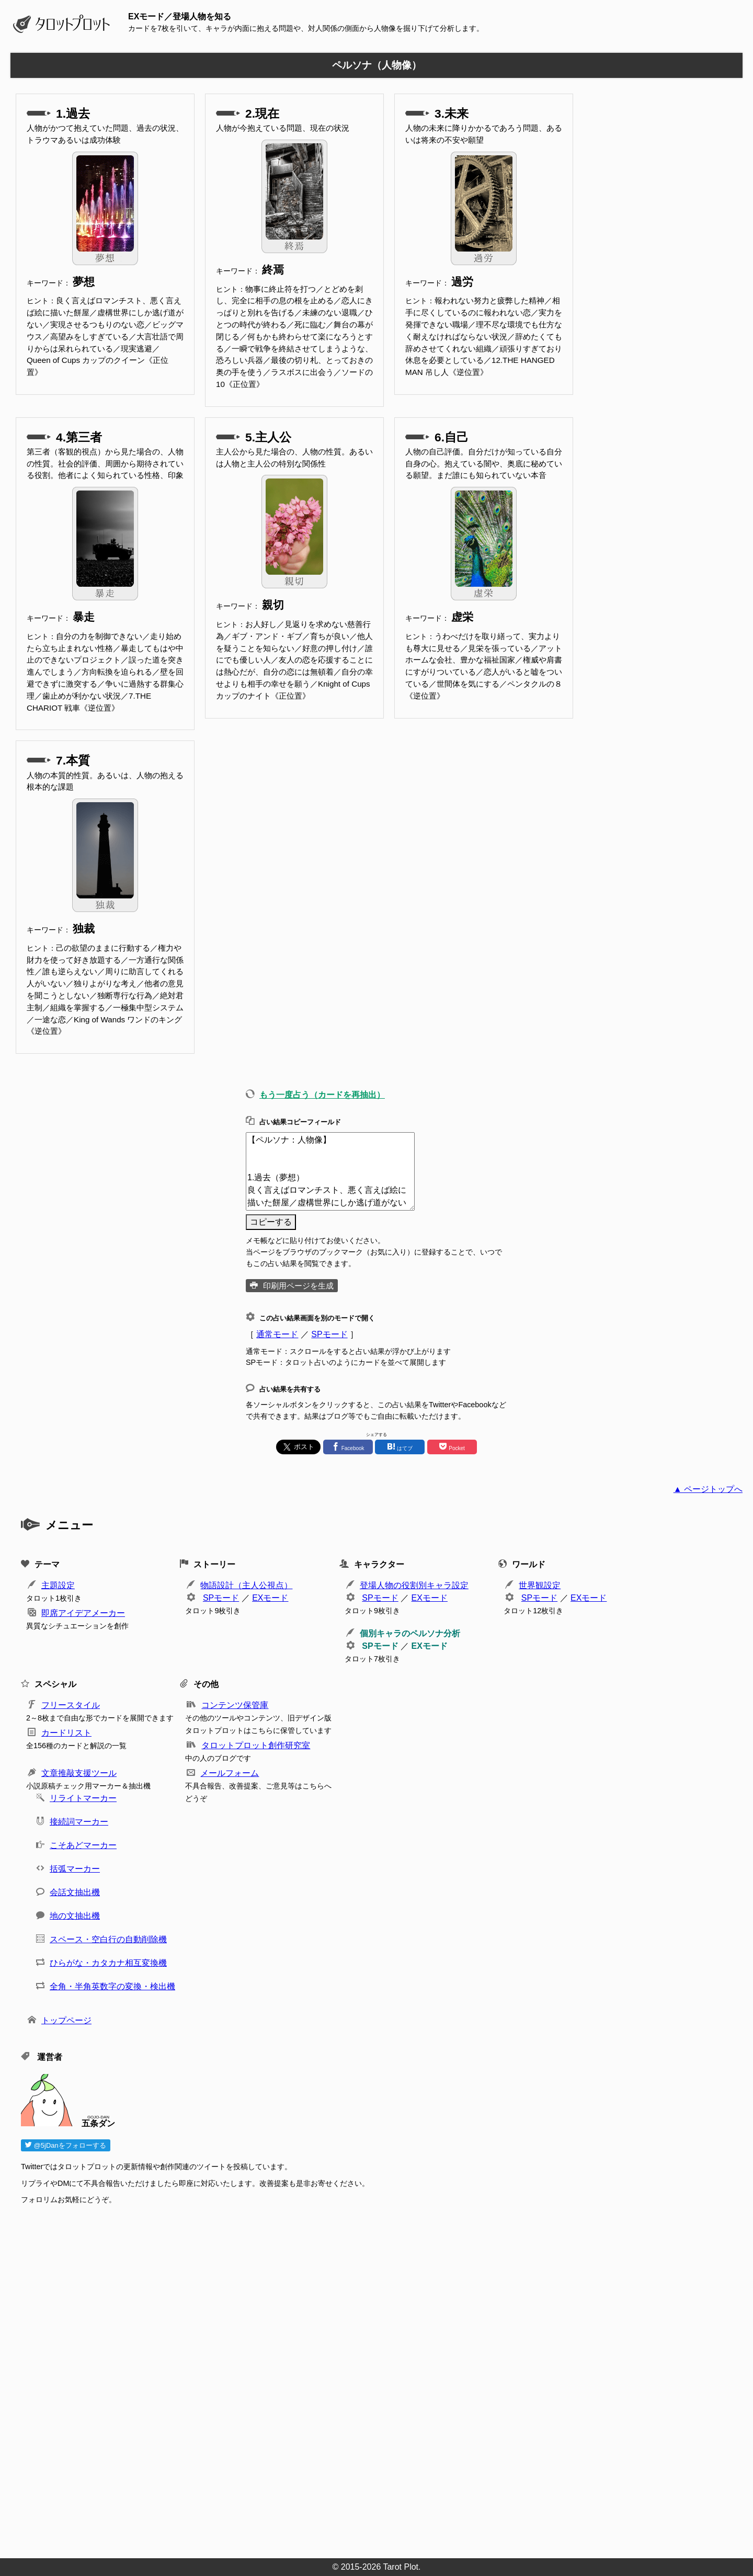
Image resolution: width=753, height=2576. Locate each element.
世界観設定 (540, 1585)
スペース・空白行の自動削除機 (108, 1939)
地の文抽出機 (75, 1915)
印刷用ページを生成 (298, 1285)
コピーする (271, 1221)
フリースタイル (70, 1705)
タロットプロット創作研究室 (255, 1745)
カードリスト (66, 1732)
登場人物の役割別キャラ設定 (414, 1585)
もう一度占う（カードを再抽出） (322, 1094)
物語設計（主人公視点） (246, 1585)
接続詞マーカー (79, 1821)
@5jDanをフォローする (65, 2145)
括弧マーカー (75, 1868)
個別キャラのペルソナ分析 (410, 1633)
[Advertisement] (334, 2378)
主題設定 (58, 1585)
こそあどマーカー (83, 1845)
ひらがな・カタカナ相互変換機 (108, 1962)
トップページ (66, 2020)
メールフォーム (229, 1773)
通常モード (277, 1334)
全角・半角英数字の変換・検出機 (112, 1986)
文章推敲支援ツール (79, 1773)
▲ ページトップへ (708, 1489)
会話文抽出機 (75, 1892)
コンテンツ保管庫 (234, 1705)
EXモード (270, 1597)
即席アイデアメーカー (83, 1613)
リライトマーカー (83, 1798)
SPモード (329, 1334)
